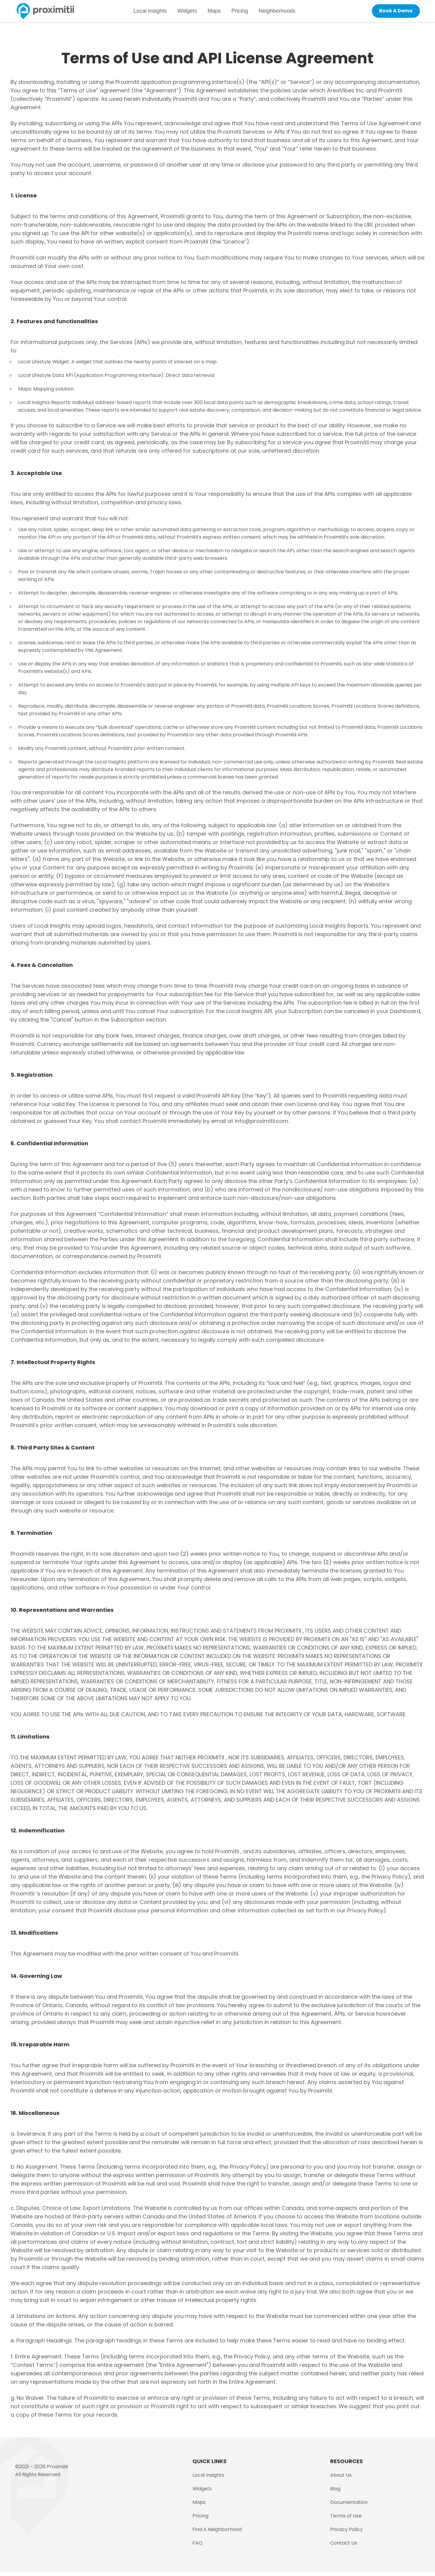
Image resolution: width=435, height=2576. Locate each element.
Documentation (349, 2505)
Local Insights (155, 13)
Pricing (245, 13)
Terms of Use (346, 2519)
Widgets (192, 13)
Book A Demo (392, 12)
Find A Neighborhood (217, 2533)
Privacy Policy (346, 2533)
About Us (341, 2478)
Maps (219, 13)
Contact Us (343, 2546)
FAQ (197, 2546)
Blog (335, 2492)
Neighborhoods (282, 13)
